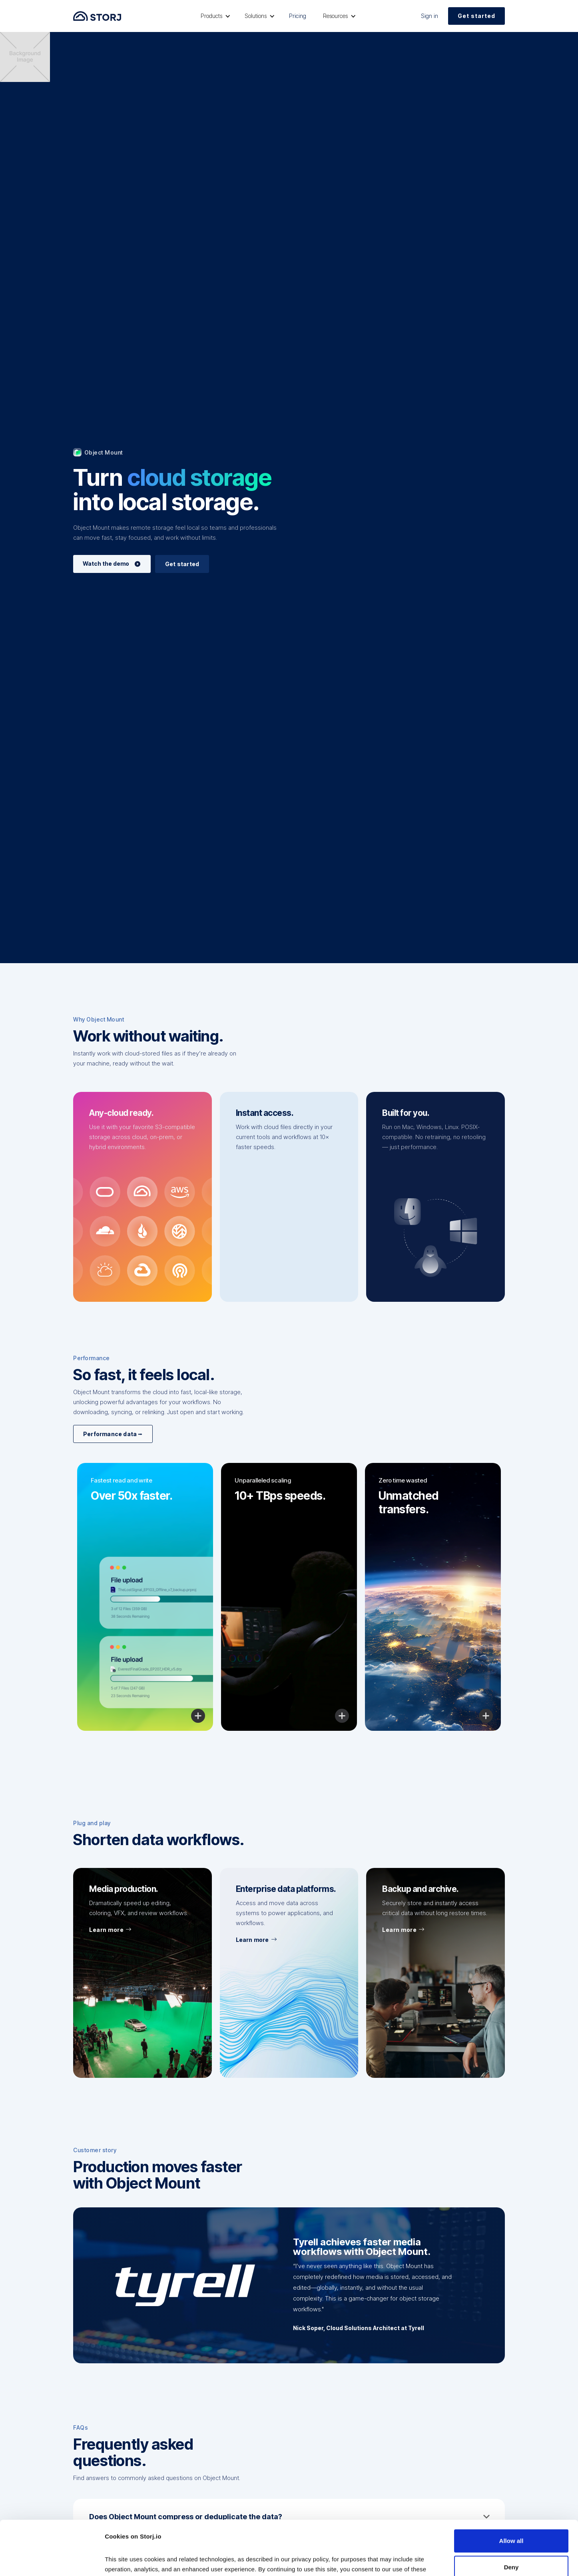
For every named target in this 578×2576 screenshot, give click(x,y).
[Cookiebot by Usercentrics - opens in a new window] (52, 2560)
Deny (511, 2515)
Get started (476, 15)
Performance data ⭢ (113, 1434)
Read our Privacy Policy (140, 2538)
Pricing (297, 15)
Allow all (511, 2489)
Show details (123, 2560)
